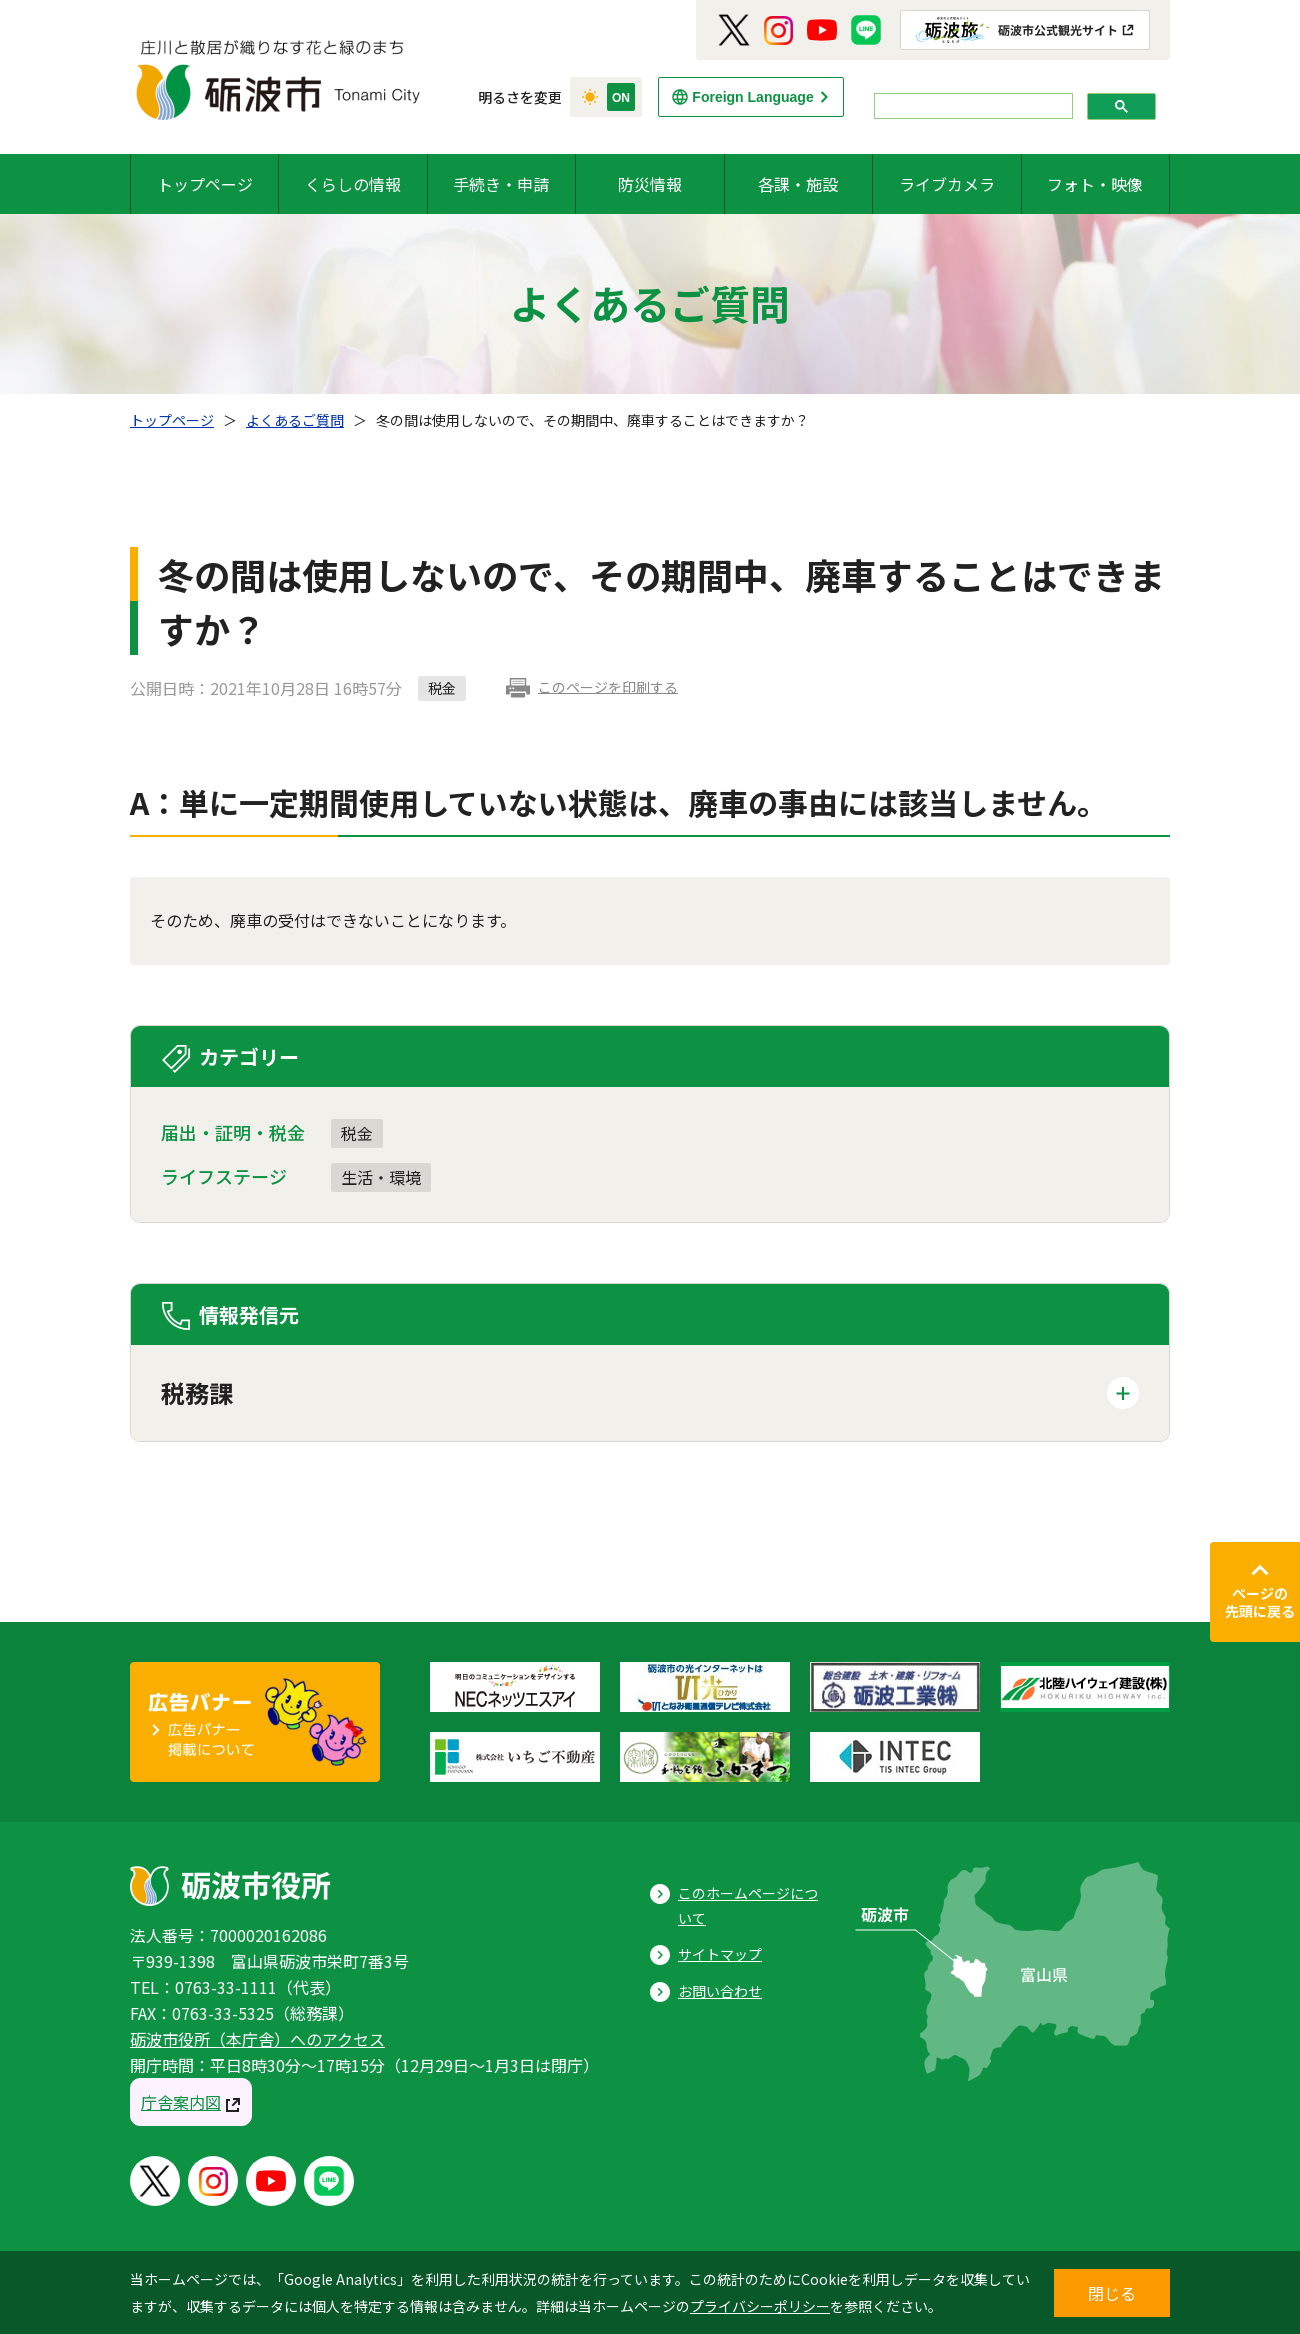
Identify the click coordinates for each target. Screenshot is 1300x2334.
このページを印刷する (608, 687)
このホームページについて (748, 1905)
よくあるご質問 (295, 420)
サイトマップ (720, 1954)
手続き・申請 (501, 184)
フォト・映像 (1095, 184)
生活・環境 (381, 1177)
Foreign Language (752, 97)
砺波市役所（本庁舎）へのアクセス (257, 2039)
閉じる (1112, 2293)
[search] (971, 106)
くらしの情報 (353, 184)
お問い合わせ (720, 1991)
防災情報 (650, 184)
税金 (357, 1133)
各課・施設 (798, 184)
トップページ (205, 184)
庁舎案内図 (181, 2102)
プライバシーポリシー (760, 2306)
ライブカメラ (947, 184)
